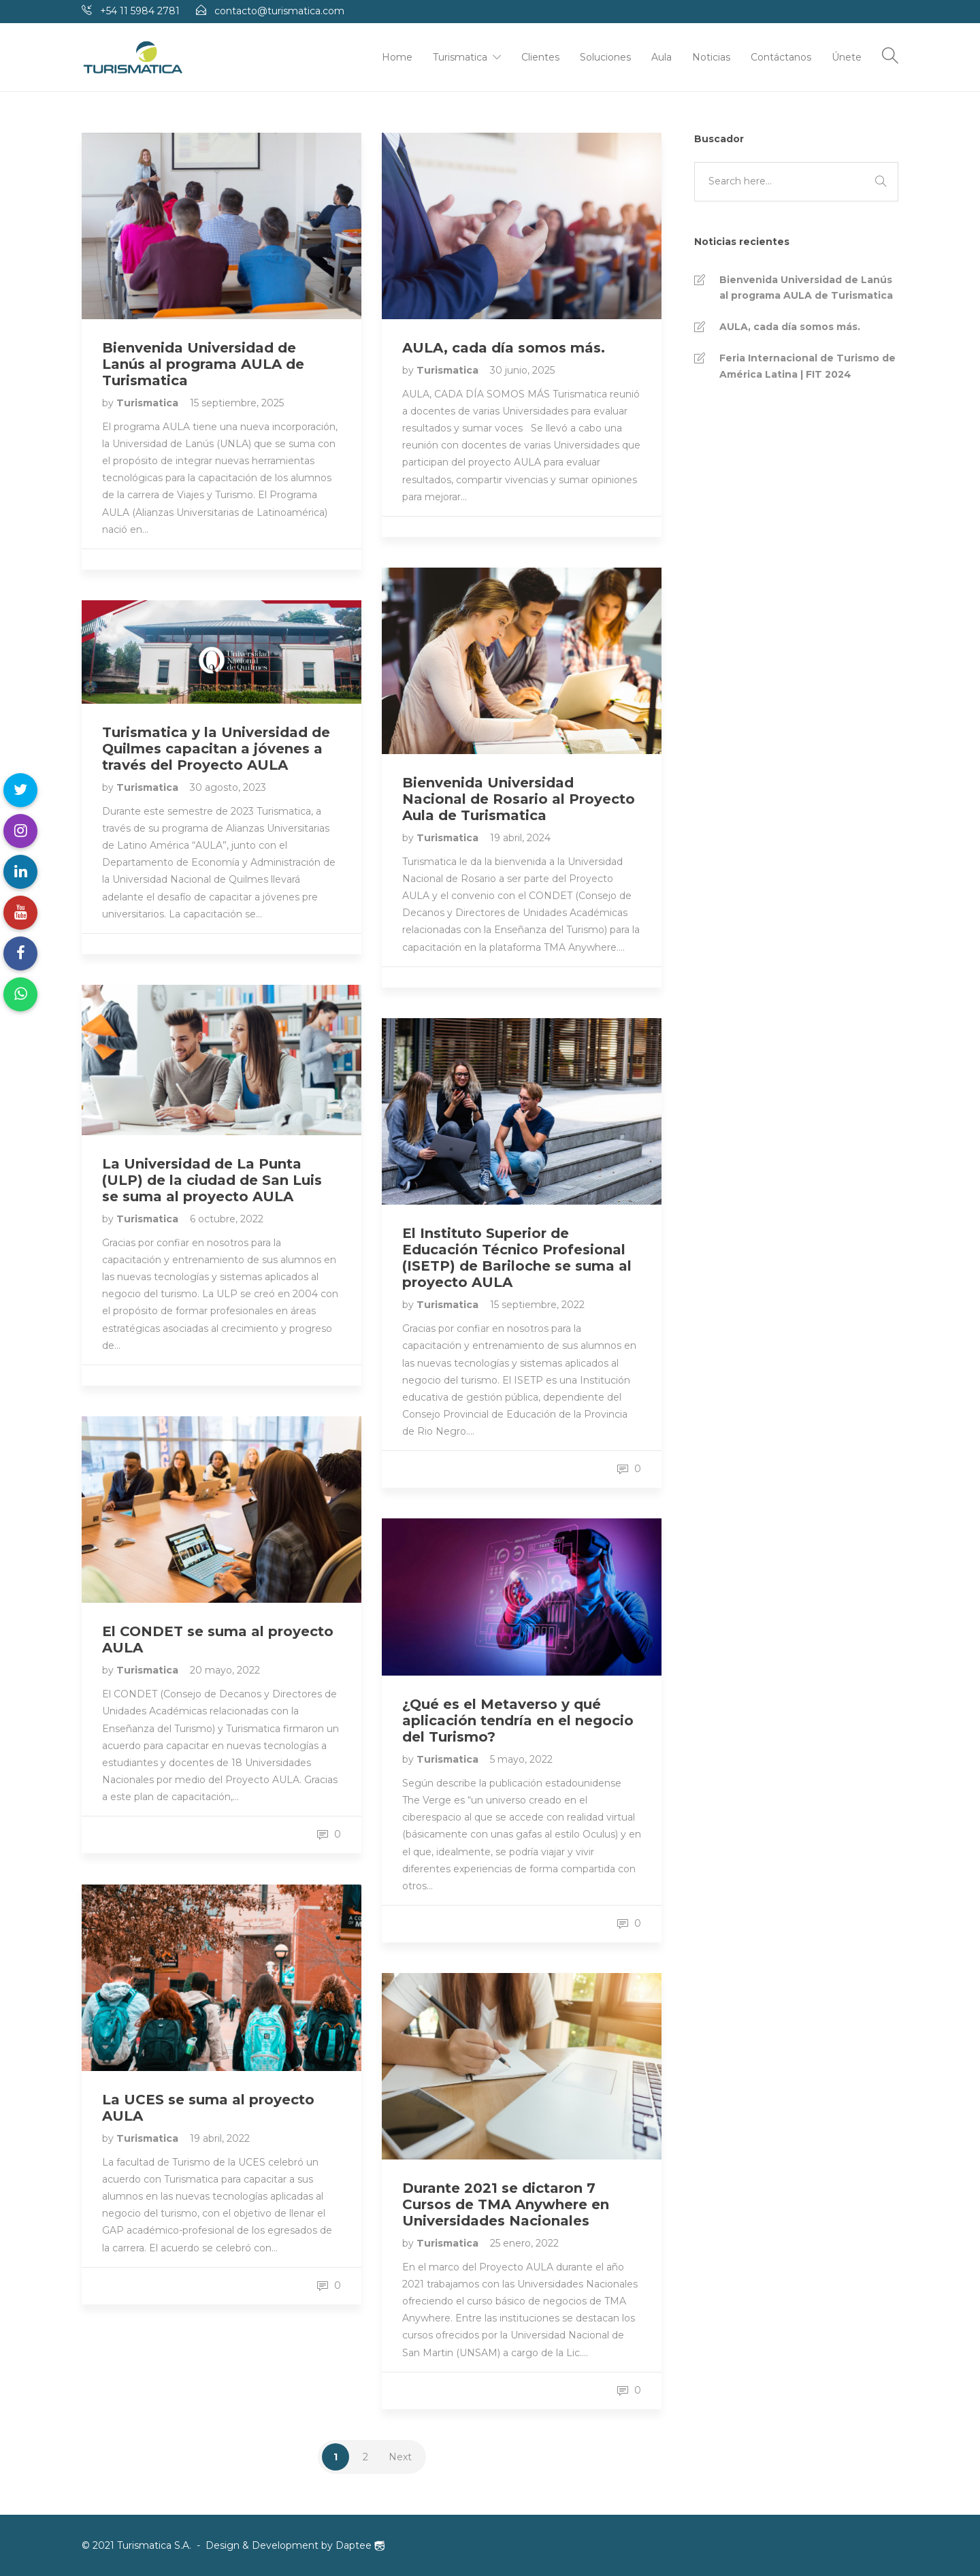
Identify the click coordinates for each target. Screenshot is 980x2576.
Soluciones (605, 57)
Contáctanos (781, 57)
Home (397, 57)
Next (400, 2457)
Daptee (360, 2545)
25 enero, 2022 (524, 2243)
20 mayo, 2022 (225, 1670)
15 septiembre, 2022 (537, 1305)
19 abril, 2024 (520, 838)
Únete (847, 57)
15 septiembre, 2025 (237, 403)
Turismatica (460, 57)
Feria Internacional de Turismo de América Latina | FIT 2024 (807, 366)
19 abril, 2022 (220, 2138)
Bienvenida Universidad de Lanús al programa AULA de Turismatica (806, 288)
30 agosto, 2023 (228, 787)
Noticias (711, 57)
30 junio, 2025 (522, 370)
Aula (661, 57)
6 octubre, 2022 (226, 1219)
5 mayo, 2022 (521, 1759)
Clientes (540, 57)
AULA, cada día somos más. (789, 327)
